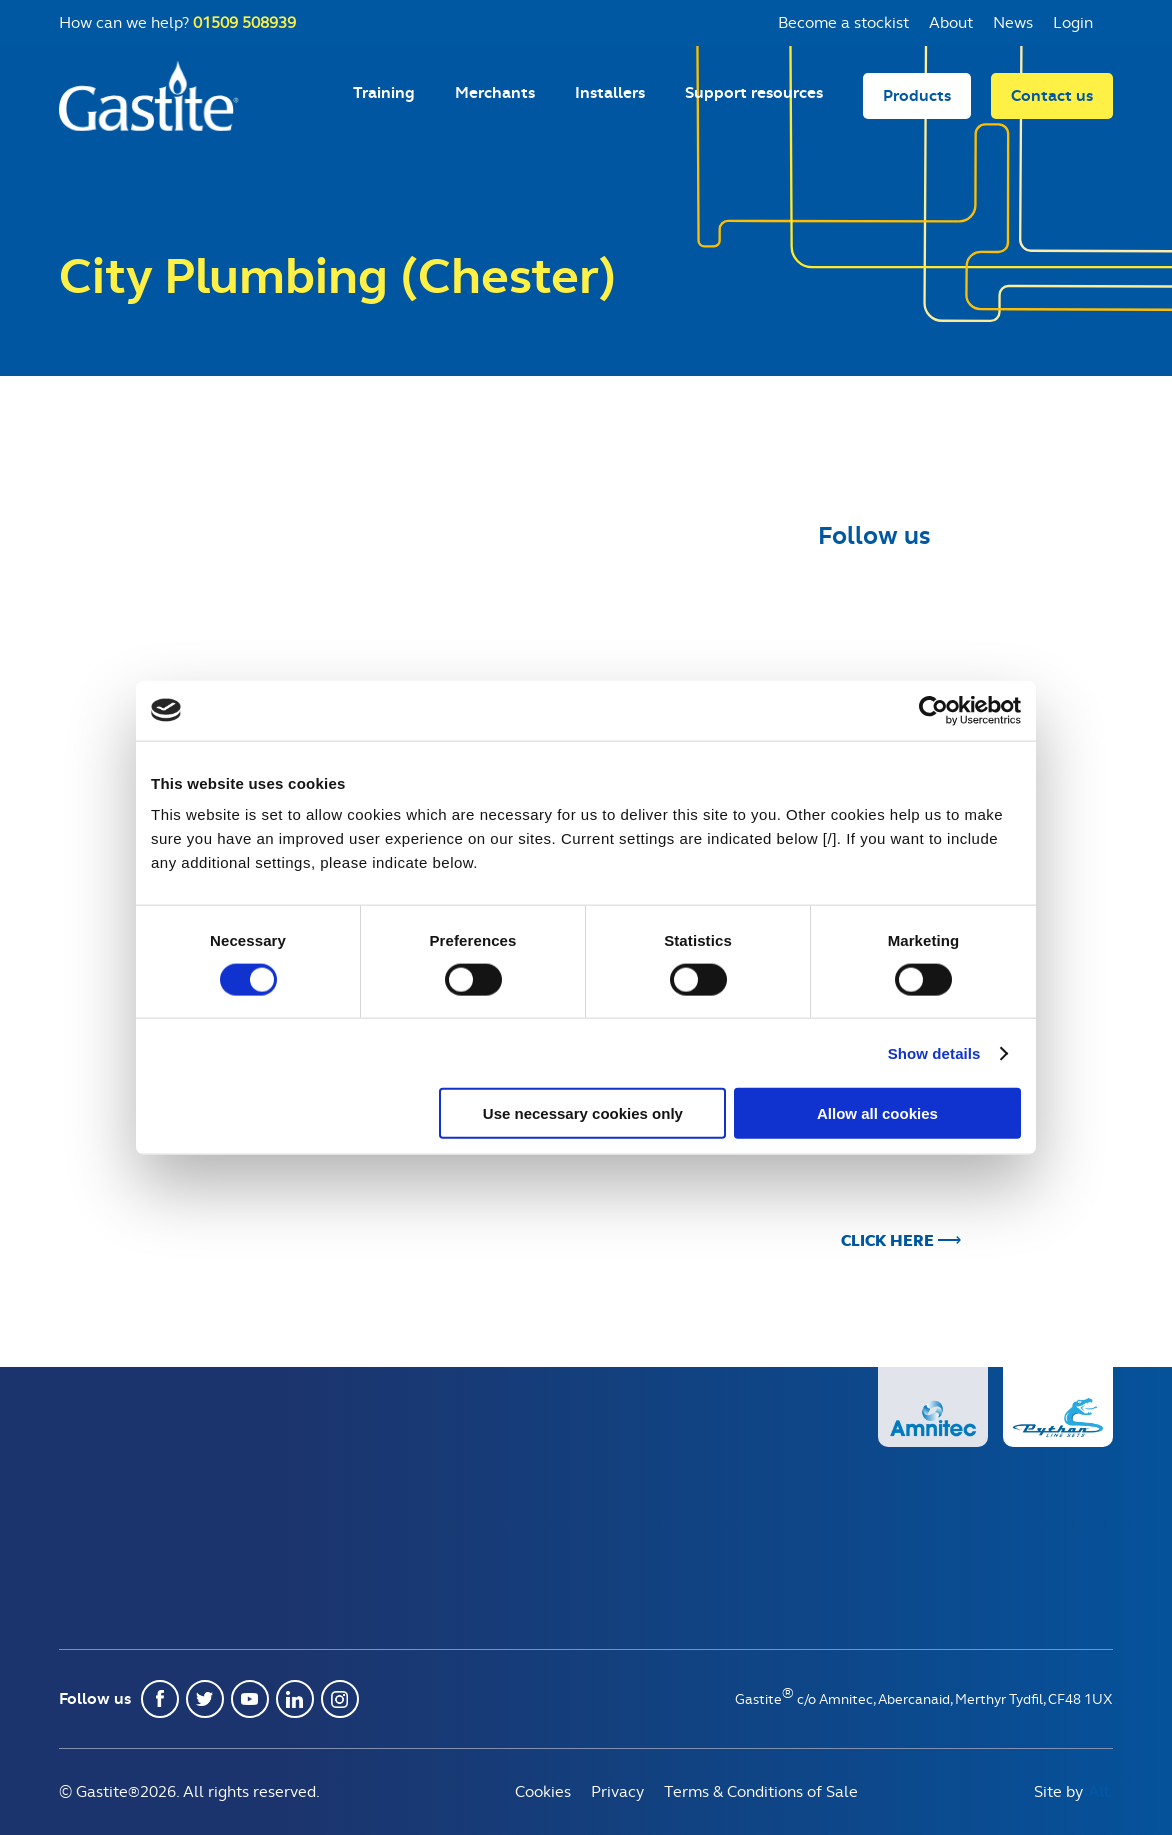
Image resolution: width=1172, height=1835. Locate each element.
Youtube (250, 1699)
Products (917, 95)
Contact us (1052, 95)
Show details (934, 1052)
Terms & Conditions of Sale (761, 1791)
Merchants (495, 92)
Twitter (205, 1699)
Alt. (1100, 1791)
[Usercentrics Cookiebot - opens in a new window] (933, 710)
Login (1073, 22)
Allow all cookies (877, 1113)
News (1013, 22)
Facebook (160, 1699)
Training (384, 92)
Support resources (754, 92)
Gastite (149, 96)
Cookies (543, 1791)
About (951, 22)
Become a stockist (843, 22)
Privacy (617, 1791)
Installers (610, 92)
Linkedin (295, 1699)
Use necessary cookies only (583, 1113)
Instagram (340, 1699)
